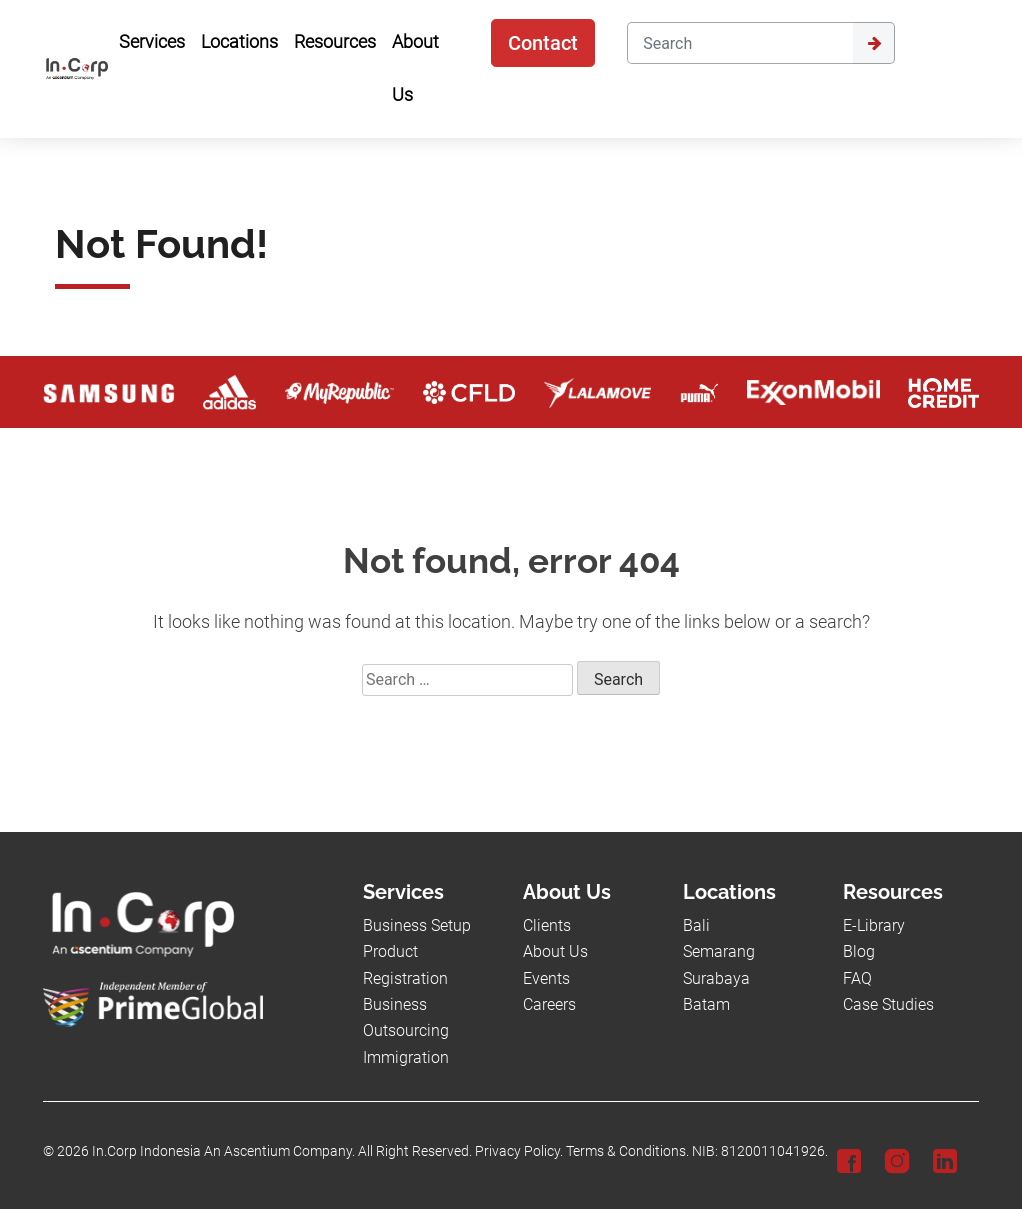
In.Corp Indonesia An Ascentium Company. (223, 1151)
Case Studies (888, 1004)
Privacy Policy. (519, 1151)
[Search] (739, 43)
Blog (859, 951)
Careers (549, 1004)
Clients (547, 925)
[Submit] (874, 43)
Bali (696, 925)
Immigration (406, 1057)
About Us (555, 951)
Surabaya (716, 978)
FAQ (857, 978)
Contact (543, 43)
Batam (706, 1004)
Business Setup (417, 925)
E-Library (874, 925)
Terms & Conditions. (627, 1151)
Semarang (719, 951)
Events (546, 978)
